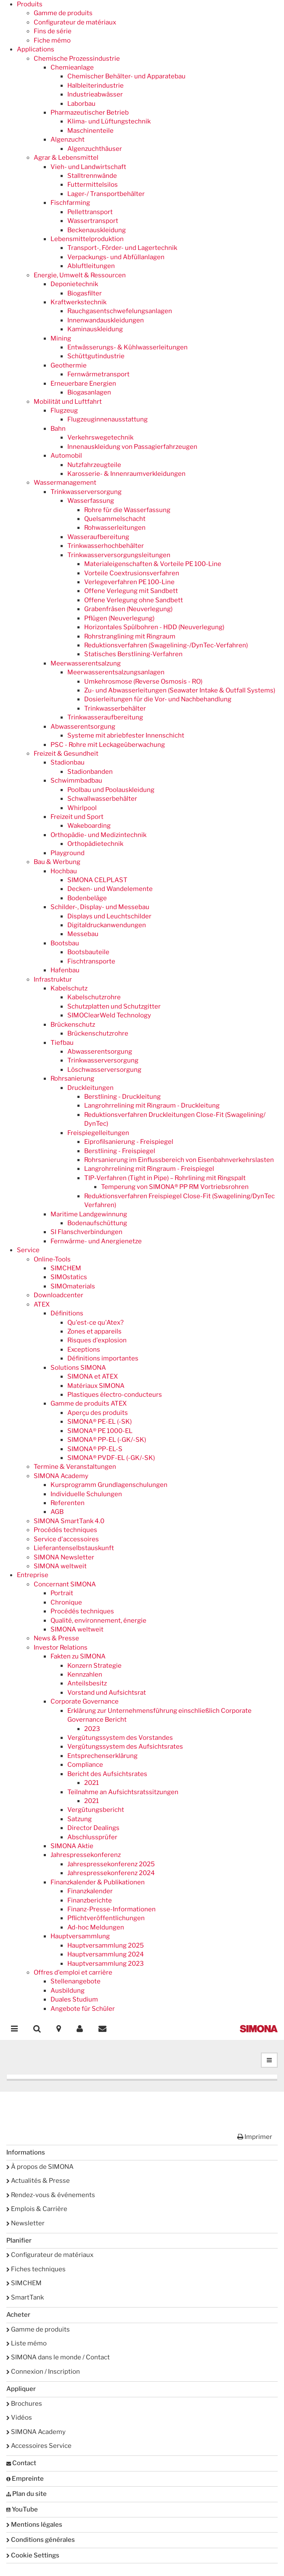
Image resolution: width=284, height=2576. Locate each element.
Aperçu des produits (97, 1413)
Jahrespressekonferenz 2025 (111, 1864)
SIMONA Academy (61, 1476)
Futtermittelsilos (92, 184)
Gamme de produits (63, 13)
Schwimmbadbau (76, 780)
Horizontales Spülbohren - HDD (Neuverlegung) (154, 627)
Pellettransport (90, 212)
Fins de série (53, 31)
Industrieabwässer (95, 94)
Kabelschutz (69, 988)
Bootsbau (64, 943)
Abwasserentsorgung (82, 726)
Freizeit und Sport (77, 817)
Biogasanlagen (89, 392)
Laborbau (81, 103)
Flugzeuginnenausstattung (107, 419)
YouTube (22, 2509)
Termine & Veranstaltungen (75, 1466)
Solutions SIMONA (78, 1367)
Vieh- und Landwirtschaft (88, 167)
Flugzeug (64, 410)
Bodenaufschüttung (97, 1223)
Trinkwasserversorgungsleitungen (118, 555)
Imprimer (254, 2137)
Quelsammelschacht (115, 519)
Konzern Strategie (94, 1665)
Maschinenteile (90, 130)
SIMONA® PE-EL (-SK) (99, 1421)
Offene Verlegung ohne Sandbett (133, 600)
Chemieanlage (72, 67)
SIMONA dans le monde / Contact (58, 2357)
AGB (57, 1512)
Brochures (24, 2403)
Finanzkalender (90, 1891)
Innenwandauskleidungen (105, 320)
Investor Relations (61, 1647)
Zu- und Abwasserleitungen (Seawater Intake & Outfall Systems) (179, 690)
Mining (60, 338)
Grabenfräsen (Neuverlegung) (128, 609)
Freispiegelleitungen (98, 1133)
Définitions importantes (102, 1358)
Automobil (66, 455)
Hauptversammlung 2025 (105, 1945)
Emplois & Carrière (36, 2209)
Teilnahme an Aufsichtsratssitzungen (122, 1792)
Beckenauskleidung (96, 230)
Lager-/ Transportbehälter (106, 194)
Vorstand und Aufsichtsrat (106, 1692)
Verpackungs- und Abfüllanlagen (116, 257)
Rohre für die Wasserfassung (127, 510)
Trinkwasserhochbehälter (105, 546)
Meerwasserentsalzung (85, 663)
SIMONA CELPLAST (97, 880)
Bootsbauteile (88, 952)
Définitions (66, 1313)
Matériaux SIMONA (96, 1386)
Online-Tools (52, 1259)
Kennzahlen (84, 1674)
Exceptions (83, 1349)
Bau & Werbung (57, 862)
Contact (21, 2463)
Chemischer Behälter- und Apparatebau (126, 76)
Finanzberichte (89, 1900)
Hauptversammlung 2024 (105, 1954)
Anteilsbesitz (87, 1683)
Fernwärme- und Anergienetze (96, 1241)
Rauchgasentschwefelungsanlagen (119, 311)
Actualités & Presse (38, 2180)
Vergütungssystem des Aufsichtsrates (125, 1746)
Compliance (85, 1764)
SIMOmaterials (72, 1286)
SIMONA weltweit (60, 1566)
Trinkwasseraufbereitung (105, 717)
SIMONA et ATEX (92, 1376)
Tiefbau (62, 1042)
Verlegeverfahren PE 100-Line (129, 582)
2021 (91, 1783)
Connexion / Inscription (43, 2371)
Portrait (61, 1593)
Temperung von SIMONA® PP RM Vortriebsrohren (175, 1187)
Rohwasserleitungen (115, 527)
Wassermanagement (65, 482)
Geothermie (68, 365)
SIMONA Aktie (71, 1846)
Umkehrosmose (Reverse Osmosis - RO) (143, 681)
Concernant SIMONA (65, 1584)
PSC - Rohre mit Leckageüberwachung (107, 745)
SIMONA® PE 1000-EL (100, 1431)
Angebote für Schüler (82, 2008)
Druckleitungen (90, 1088)
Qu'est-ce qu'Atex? (95, 1322)
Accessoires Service (39, 2446)
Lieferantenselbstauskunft (74, 1548)
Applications (35, 49)
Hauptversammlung (80, 1936)
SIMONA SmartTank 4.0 (69, 1521)
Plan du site (26, 2494)
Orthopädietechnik (95, 844)
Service (28, 1250)
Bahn (58, 428)
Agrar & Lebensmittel (66, 157)
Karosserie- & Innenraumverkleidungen (126, 474)
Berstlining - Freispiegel (119, 1151)
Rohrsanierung (72, 1078)
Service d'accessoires (66, 1539)
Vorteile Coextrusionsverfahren (131, 573)
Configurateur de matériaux (75, 22)
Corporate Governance (84, 1701)
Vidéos (19, 2417)
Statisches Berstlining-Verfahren (133, 654)
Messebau (82, 934)
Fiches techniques (36, 2269)
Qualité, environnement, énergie (98, 1620)
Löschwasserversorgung (104, 1069)
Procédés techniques (65, 1530)
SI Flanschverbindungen (86, 1232)
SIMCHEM (65, 1268)
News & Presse (56, 1638)
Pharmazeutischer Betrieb (89, 112)
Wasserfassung (90, 500)
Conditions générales (40, 2540)
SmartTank (25, 2297)
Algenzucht (67, 139)
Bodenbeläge (87, 898)
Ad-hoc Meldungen (95, 1927)
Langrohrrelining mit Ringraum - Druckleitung (152, 1105)
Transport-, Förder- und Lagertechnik (122, 248)
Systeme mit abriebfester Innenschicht (125, 735)
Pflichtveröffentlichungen (106, 1918)
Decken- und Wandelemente (110, 889)
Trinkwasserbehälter (115, 708)
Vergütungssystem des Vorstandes (120, 1737)
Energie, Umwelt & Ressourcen (80, 275)
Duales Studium (74, 1999)
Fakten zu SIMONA (78, 1656)
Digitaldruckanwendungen (106, 925)
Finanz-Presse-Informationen (111, 1909)
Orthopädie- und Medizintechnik (98, 835)
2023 (92, 1729)
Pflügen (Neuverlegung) (119, 618)
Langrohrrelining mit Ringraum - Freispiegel (149, 1169)
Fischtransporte (91, 961)
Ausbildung (67, 1990)
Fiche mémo (52, 40)
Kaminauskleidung (95, 329)
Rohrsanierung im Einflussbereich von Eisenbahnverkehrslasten (179, 1160)
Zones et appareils (94, 1331)
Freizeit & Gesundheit (66, 753)
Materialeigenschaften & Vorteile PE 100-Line (152, 564)
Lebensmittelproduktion (87, 239)
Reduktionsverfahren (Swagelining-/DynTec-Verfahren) (166, 645)
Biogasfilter (84, 293)
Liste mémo (26, 2343)
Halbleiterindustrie (95, 85)
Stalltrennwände (92, 176)
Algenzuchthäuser (94, 149)
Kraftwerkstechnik (78, 302)
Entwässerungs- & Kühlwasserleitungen (127, 347)
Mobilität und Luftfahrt (68, 401)
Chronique (66, 1602)
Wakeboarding (89, 825)
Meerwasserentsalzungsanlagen (116, 672)
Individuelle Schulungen (86, 1494)
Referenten (67, 1503)
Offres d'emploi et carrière (73, 1972)
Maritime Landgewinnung (88, 1214)
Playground (67, 853)
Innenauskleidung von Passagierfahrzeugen (132, 447)
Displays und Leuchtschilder (109, 916)
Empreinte (25, 2478)
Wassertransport (92, 221)
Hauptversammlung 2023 (105, 1963)
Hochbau (63, 871)
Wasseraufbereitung (98, 537)
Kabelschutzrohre (94, 997)
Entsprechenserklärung (102, 1756)
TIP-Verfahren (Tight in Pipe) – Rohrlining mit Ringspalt (165, 1178)
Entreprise (32, 1575)
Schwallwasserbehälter (102, 798)
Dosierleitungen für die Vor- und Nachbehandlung (157, 699)
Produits (29, 4)
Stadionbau (67, 762)
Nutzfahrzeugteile (94, 465)
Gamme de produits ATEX (88, 1403)
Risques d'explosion (97, 1340)
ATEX (42, 1304)
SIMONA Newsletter (64, 1557)
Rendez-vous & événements (50, 2195)
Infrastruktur (53, 979)
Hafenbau (65, 970)
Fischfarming (70, 203)
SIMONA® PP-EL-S (94, 1449)
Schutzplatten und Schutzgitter (114, 1006)
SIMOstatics (68, 1277)
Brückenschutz (72, 1024)
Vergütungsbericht (95, 1810)
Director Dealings (93, 1828)
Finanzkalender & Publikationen (97, 1882)
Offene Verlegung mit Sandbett (131, 591)
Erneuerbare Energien (83, 383)
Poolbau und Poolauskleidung (110, 790)
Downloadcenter (58, 1295)
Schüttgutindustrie (96, 356)
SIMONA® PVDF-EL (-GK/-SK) (111, 1458)
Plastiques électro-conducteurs (114, 1394)
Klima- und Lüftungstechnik (109, 121)
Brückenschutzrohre (97, 1033)
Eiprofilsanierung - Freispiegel (128, 1142)
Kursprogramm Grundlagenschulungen (108, 1485)
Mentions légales (34, 2524)
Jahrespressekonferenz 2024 (111, 1873)
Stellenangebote (75, 1981)
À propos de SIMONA (40, 2167)
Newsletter (25, 2223)
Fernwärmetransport (98, 374)
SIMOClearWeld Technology (109, 1015)
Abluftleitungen (91, 266)
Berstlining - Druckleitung (122, 1096)
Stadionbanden (90, 771)
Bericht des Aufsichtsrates (107, 1774)
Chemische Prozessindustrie (77, 58)
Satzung (79, 1819)
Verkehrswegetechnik (100, 437)
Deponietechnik (74, 284)
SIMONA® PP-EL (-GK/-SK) (106, 1440)
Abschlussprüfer (92, 1837)
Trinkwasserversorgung (86, 492)
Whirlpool (82, 808)
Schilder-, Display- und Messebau (99, 907)
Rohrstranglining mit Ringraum (129, 636)
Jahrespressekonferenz (85, 1855)
